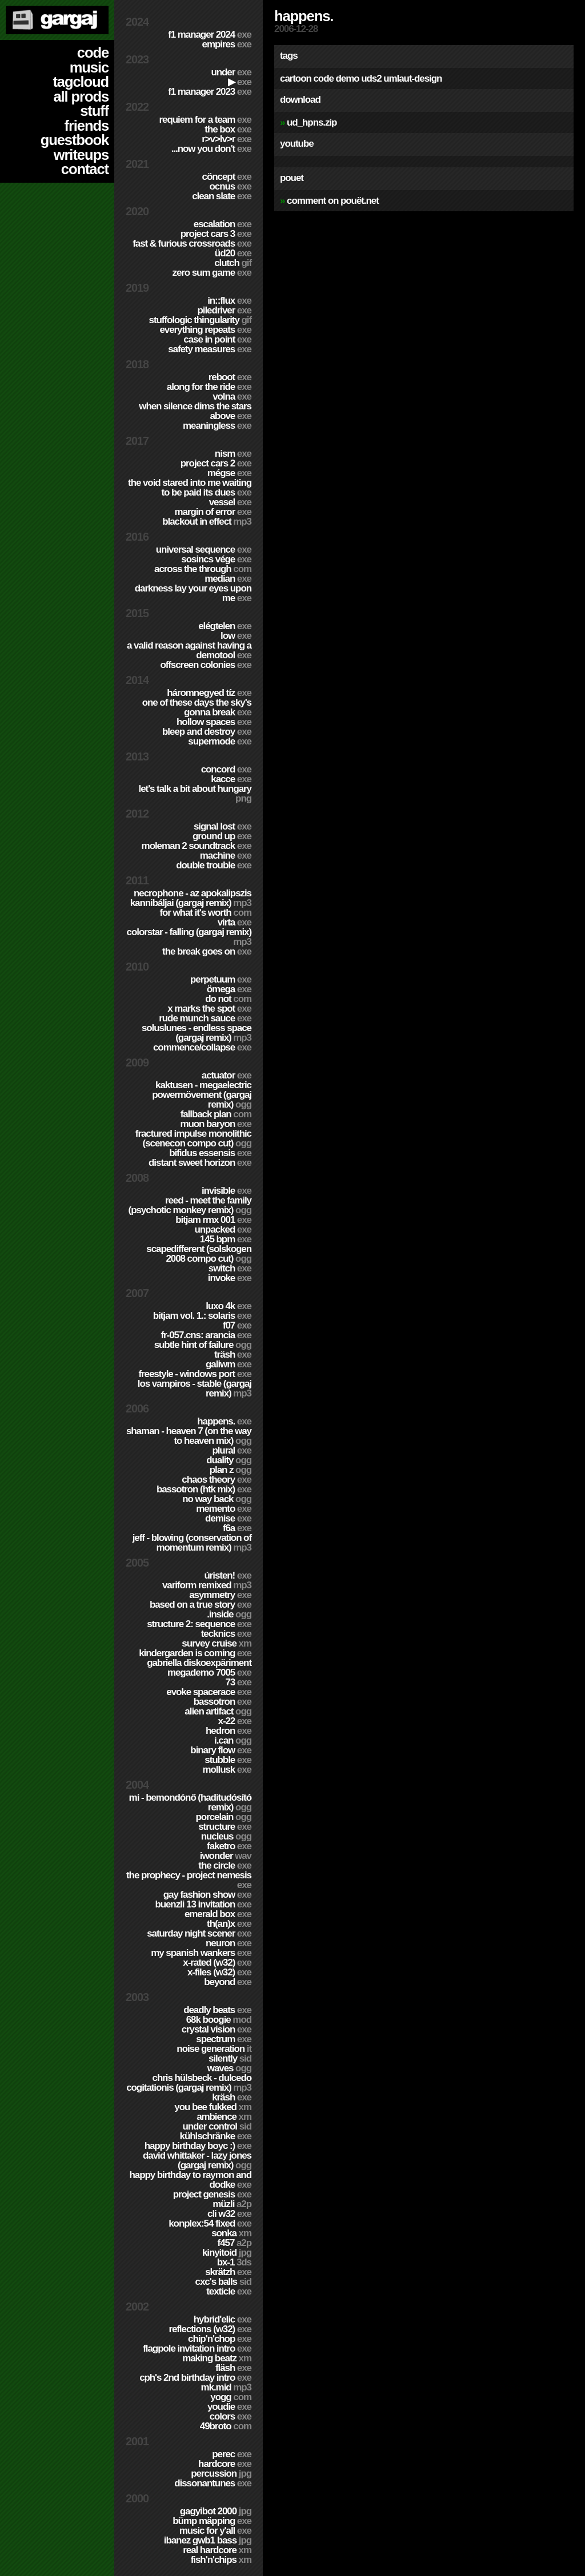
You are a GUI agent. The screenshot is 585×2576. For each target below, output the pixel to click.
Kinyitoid (226, 2252)
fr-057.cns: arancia (206, 1335)
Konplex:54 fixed (210, 2223)
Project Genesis (212, 2194)
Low (236, 635)
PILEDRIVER (224, 310)
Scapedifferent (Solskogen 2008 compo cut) (198, 1253)
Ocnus (230, 186)
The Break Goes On (206, 951)
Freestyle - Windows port (194, 1373)
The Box (228, 129)
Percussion (221, 2473)
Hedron (228, 1730)
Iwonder (225, 1855)
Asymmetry (220, 1594)
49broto (225, 2426)
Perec (231, 2454)
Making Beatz (216, 2358)
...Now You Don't (211, 148)
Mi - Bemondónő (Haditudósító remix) (190, 1802)
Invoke (229, 1278)
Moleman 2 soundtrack (196, 845)
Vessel (230, 502)
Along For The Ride (209, 386)
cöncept (226, 176)
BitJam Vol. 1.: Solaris (202, 1315)
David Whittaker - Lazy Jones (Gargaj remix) (197, 2160)
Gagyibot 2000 (215, 2511)
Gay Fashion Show (207, 1894)
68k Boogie (218, 2019)
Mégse (229, 473)
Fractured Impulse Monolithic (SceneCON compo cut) (193, 1138)
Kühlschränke (215, 2136)
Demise (228, 1518)
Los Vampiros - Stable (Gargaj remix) (194, 1388)
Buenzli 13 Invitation (203, 1904)
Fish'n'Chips (221, 2559)
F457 (234, 2242)
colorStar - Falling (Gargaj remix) (189, 937)
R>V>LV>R (226, 139)
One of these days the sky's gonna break (196, 707)
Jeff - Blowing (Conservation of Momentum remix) (192, 1542)
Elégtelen (224, 626)
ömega (229, 989)
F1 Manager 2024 (209, 34)
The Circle (224, 1865)
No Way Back (216, 1499)
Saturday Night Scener (199, 1933)
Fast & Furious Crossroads (192, 243)
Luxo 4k (228, 1306)
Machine (225, 855)
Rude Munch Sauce (205, 1018)
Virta (234, 922)
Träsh (232, 1354)
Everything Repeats (205, 329)
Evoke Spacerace (208, 1692)
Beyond (227, 1982)
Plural (231, 1450)
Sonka (231, 2233)
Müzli (232, 2204)
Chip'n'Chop (219, 2338)
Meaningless (217, 425)
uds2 (371, 78)
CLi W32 (229, 2213)
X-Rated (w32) (217, 1962)
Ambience (224, 2116)
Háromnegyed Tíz (209, 692)
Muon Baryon (215, 1123)
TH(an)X (229, 1923)
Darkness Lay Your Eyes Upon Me (193, 593)
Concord (226, 769)
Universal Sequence (203, 549)
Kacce (231, 779)
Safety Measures (209, 349)
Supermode (219, 741)
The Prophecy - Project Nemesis (188, 1880)
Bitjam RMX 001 (213, 1219)
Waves (229, 2068)
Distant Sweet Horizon (200, 1162)
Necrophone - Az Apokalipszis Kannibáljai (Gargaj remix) (190, 898)
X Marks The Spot (209, 1008)
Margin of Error (213, 511)
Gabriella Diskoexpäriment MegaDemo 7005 (199, 1667)
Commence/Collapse (202, 1047)
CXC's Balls (223, 2281)
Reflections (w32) (210, 2329)
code (93, 53)
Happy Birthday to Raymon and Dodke (190, 2180)
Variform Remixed (206, 1585)
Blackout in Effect (206, 521)
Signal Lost (222, 826)
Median (228, 578)
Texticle (228, 2291)
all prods (81, 96)
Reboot (230, 377)
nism (233, 453)
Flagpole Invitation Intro (197, 2348)
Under (231, 72)
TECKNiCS (226, 1633)
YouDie (229, 2406)
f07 (237, 1325)
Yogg (230, 2397)
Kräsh (231, 2097)
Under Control (216, 2126)
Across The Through (202, 569)
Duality (228, 1460)
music (89, 67)
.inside (229, 1614)
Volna (232, 396)
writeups (81, 155)
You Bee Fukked (212, 2107)
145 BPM (225, 1239)
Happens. (224, 1421)
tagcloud (81, 82)
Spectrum (223, 2039)
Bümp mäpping (212, 2520)
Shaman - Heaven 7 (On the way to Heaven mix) (188, 1436)
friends (87, 126)
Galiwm (228, 1364)
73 (238, 1682)
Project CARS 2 (216, 463)
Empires (226, 44)
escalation (222, 224)
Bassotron (222, 1701)
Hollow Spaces (214, 722)
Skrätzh (228, 2272)
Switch (230, 1268)
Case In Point (217, 339)
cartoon (295, 78)
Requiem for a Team (205, 119)
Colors (230, 2416)
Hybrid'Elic (222, 2319)
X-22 (235, 1721)
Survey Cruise (216, 1643)
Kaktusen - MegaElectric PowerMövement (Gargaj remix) (201, 1095)
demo (347, 78)
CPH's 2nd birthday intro (195, 2377)
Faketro (229, 1846)
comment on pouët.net (333, 200)
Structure (224, 1826)
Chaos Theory (216, 1479)
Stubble (228, 1759)
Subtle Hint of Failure (202, 1344)
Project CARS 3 (216, 233)
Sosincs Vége (216, 559)
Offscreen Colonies (205, 664)
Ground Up (222, 836)
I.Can (232, 1740)
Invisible (226, 1190)
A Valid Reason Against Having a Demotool (189, 650)
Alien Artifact (218, 1711)
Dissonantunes (212, 2483)
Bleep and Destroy (206, 731)
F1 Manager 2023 (209, 91)
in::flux (229, 300)
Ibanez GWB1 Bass (207, 2540)
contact (85, 169)
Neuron (228, 1943)
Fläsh (233, 2367)
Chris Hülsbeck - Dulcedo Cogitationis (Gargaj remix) (188, 2082)
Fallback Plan (216, 1114)
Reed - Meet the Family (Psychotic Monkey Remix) (190, 1205)
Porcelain (223, 1817)
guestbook (75, 140)
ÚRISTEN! (227, 1575)
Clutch (232, 262)
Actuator (226, 1075)
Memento (223, 1508)
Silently (230, 2058)
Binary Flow (220, 1750)
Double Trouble (213, 865)
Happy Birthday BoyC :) (198, 2145)
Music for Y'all (215, 2530)
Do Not (228, 998)
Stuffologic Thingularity (200, 320)
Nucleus (226, 1836)
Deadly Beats (217, 2010)
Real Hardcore (217, 2550)
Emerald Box (218, 1914)
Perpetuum (220, 979)
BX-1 (234, 2262)
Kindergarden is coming (195, 1653)
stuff (94, 111)
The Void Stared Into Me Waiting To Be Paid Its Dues (189, 487)
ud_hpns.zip (311, 122)
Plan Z (230, 1469)
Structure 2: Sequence (199, 1624)
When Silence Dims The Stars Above (195, 411)
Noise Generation (214, 2048)
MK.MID (226, 2387)
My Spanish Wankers (201, 1952)
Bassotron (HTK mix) (204, 1489)
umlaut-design (412, 78)
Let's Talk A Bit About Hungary (195, 793)
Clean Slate (221, 196)
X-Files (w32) (219, 1972)
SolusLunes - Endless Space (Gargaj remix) (196, 1033)
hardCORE (224, 2463)
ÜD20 (233, 253)
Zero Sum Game (211, 272)
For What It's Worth (205, 912)
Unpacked (222, 1229)
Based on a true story (200, 1604)
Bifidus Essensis (210, 1153)
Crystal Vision (216, 2029)
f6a (237, 1528)
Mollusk (227, 1769)
